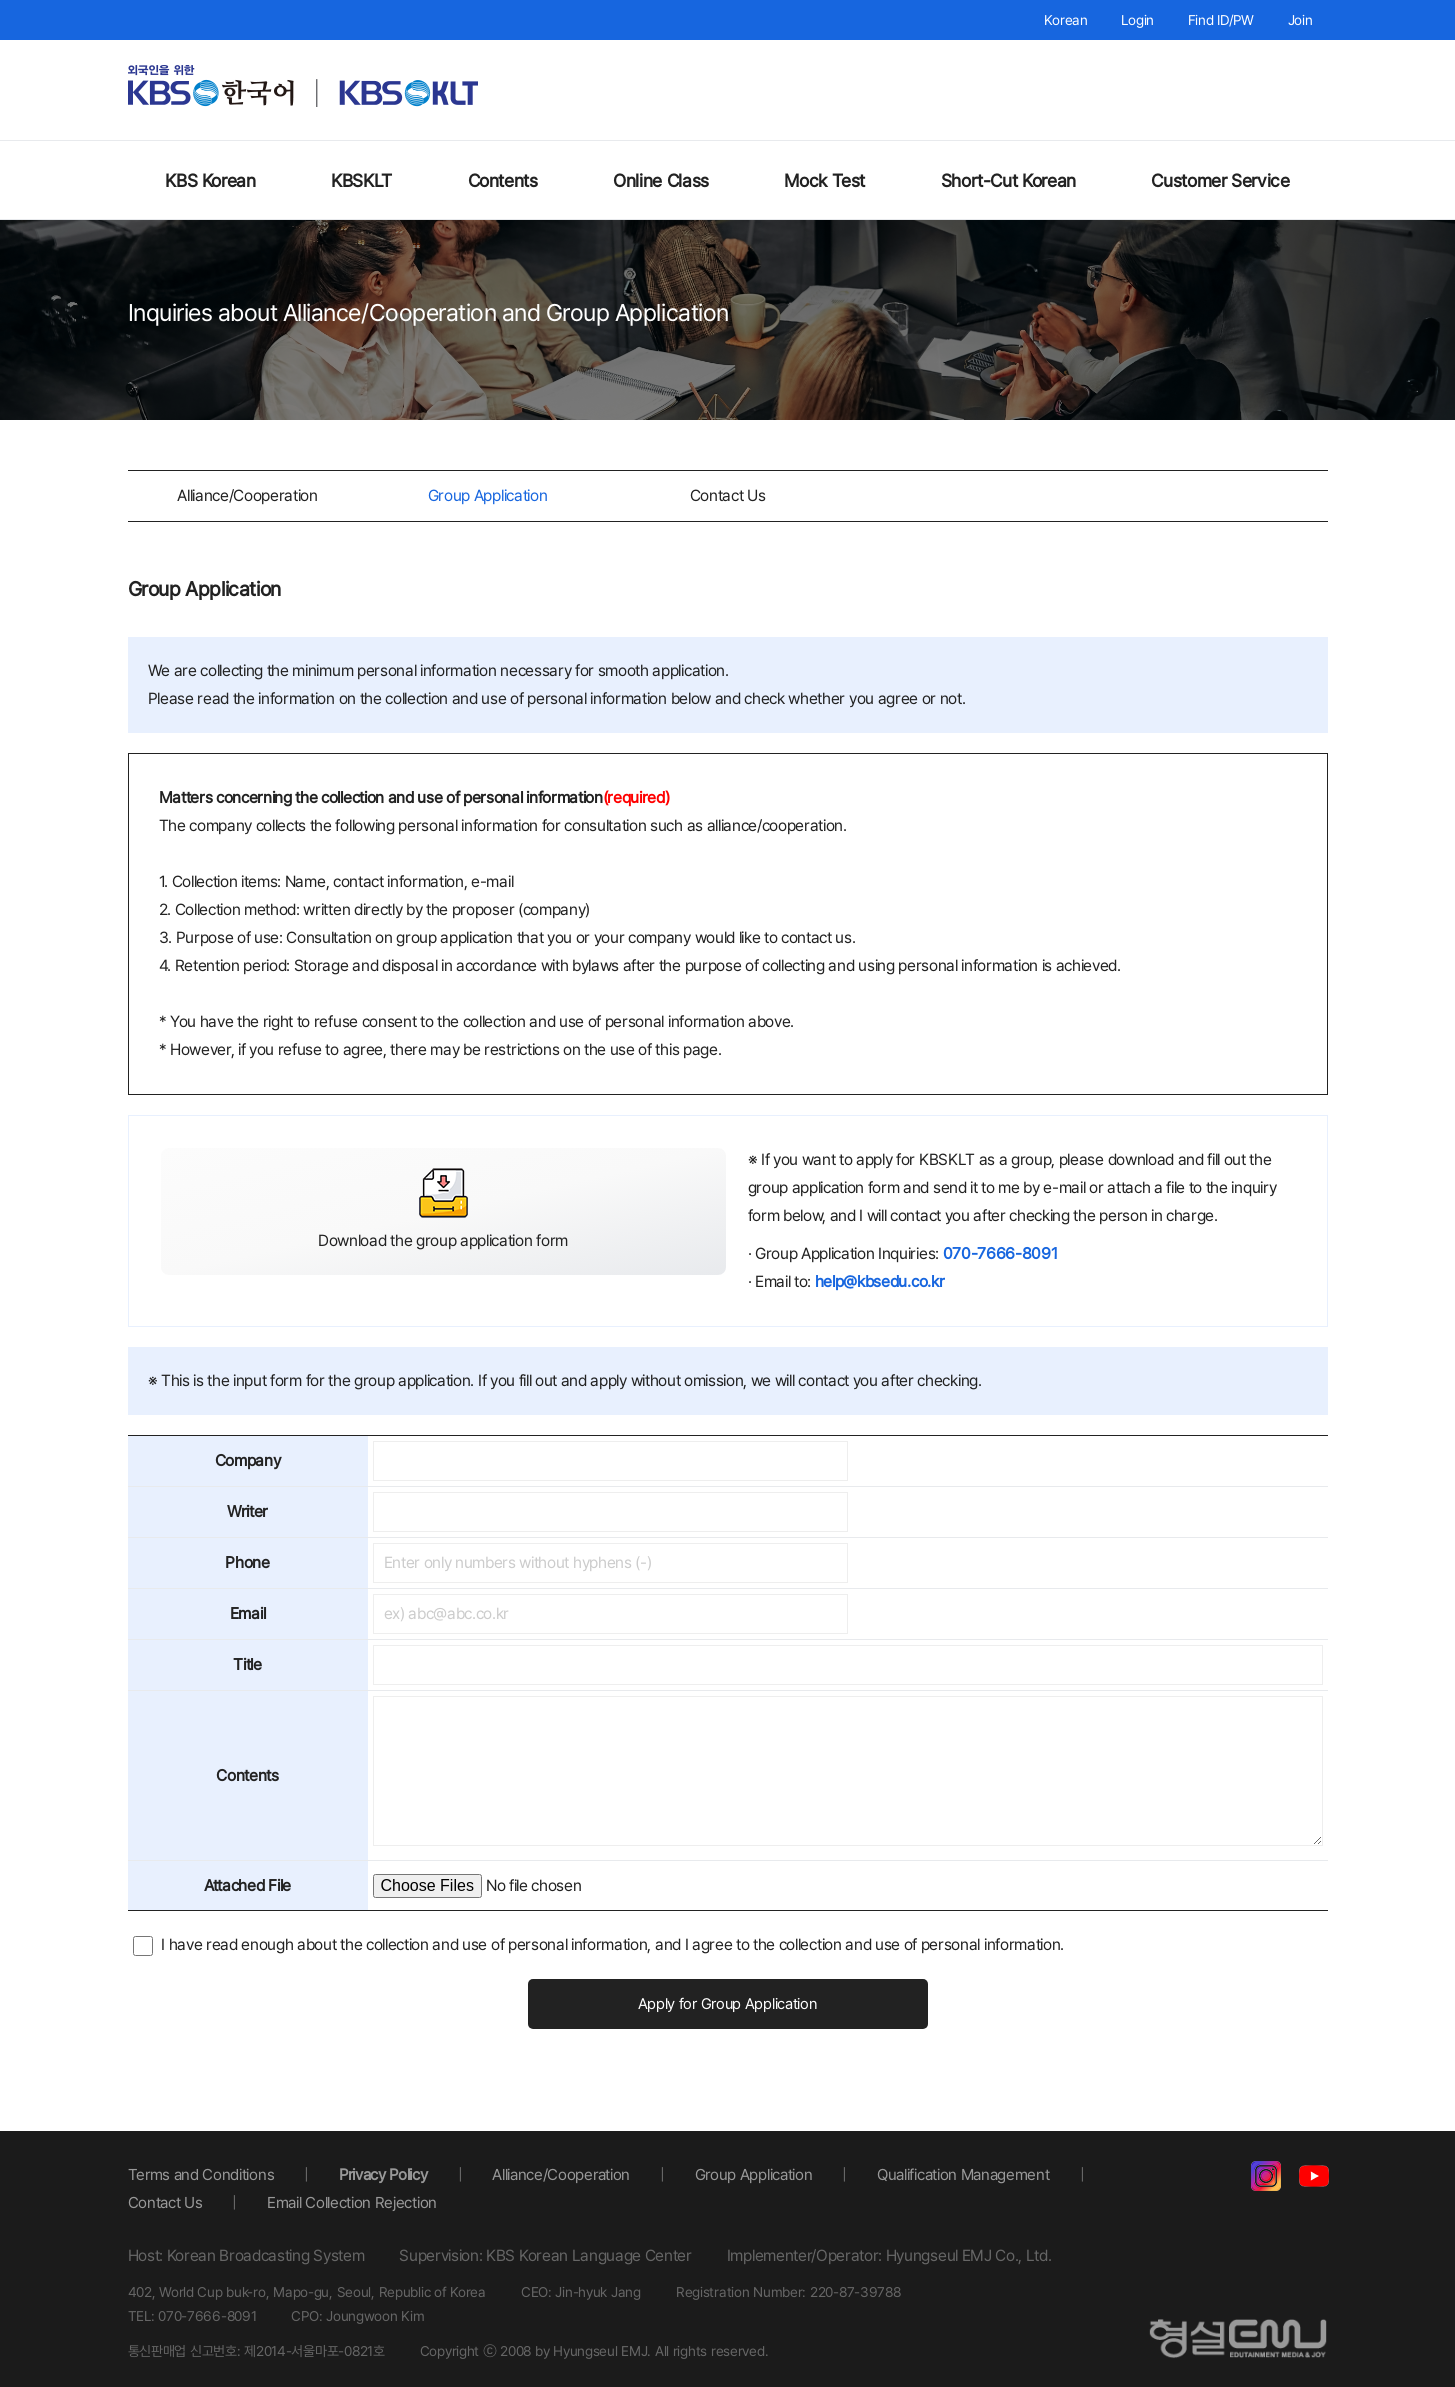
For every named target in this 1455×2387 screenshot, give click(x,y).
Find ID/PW (1221, 20)
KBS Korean (210, 180)
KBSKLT (361, 180)
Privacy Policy (387, 2172)
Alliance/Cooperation (247, 495)
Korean (1065, 20)
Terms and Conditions (202, 2172)
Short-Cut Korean (1008, 180)
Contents (503, 180)
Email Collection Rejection (353, 2200)
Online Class (661, 180)
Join (1300, 20)
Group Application (488, 495)
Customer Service (1220, 180)
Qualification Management (977, 2172)
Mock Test (824, 180)
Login (1137, 20)
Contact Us (728, 495)
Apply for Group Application (728, 2003)
